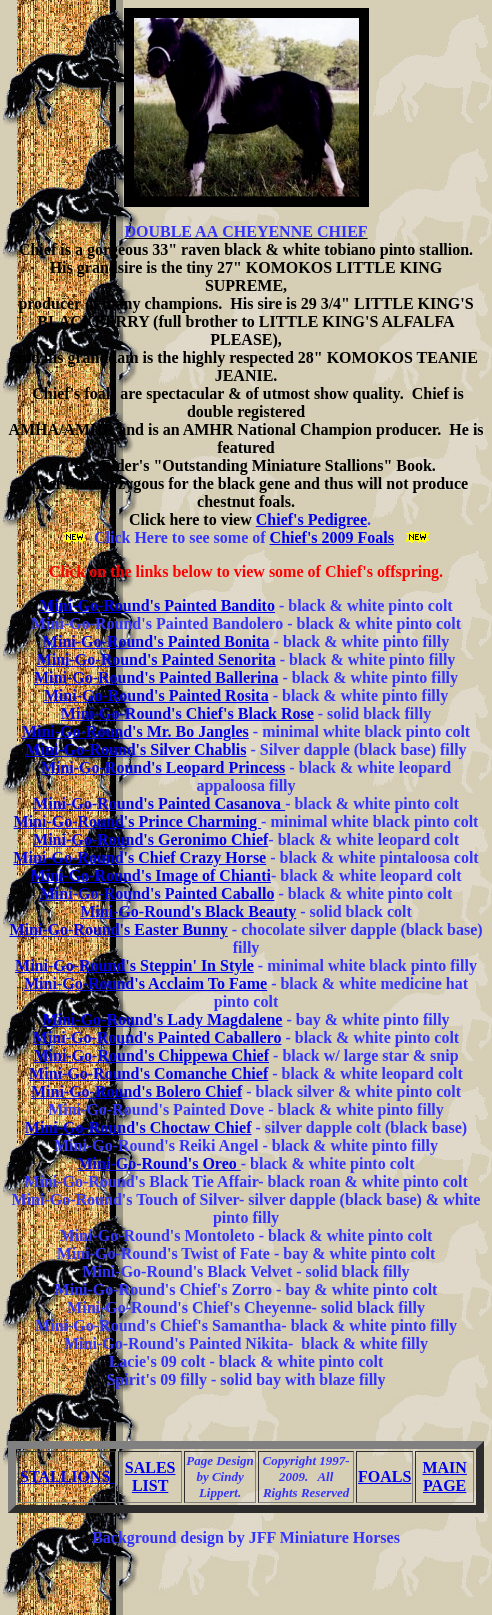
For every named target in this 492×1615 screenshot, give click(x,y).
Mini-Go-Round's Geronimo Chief (150, 839)
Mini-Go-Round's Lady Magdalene (162, 1019)
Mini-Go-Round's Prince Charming (138, 821)
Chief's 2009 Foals (332, 537)
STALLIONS (67, 1476)
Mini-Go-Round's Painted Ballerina (156, 677)
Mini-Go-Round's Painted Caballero (157, 1037)
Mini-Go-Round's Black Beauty (188, 911)
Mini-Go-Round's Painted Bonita (156, 641)
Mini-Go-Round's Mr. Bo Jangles (135, 731)
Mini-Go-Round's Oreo (158, 1163)
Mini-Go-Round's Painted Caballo (157, 893)
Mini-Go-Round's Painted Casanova (159, 803)
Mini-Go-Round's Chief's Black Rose (187, 713)
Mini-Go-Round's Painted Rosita (156, 695)
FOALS (384, 1476)
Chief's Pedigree (311, 519)
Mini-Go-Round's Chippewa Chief (151, 1055)
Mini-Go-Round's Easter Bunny (118, 929)
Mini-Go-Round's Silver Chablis (135, 749)
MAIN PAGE (444, 1476)
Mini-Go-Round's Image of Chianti (150, 875)
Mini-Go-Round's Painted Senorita (156, 659)
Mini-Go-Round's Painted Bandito (157, 605)
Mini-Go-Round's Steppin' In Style (134, 965)
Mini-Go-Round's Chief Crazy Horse (139, 857)
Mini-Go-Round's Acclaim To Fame (145, 983)
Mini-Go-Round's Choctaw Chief (138, 1127)
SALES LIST (150, 1476)
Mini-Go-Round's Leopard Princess (163, 767)
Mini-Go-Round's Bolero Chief (136, 1091)
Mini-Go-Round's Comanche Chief (148, 1073)
